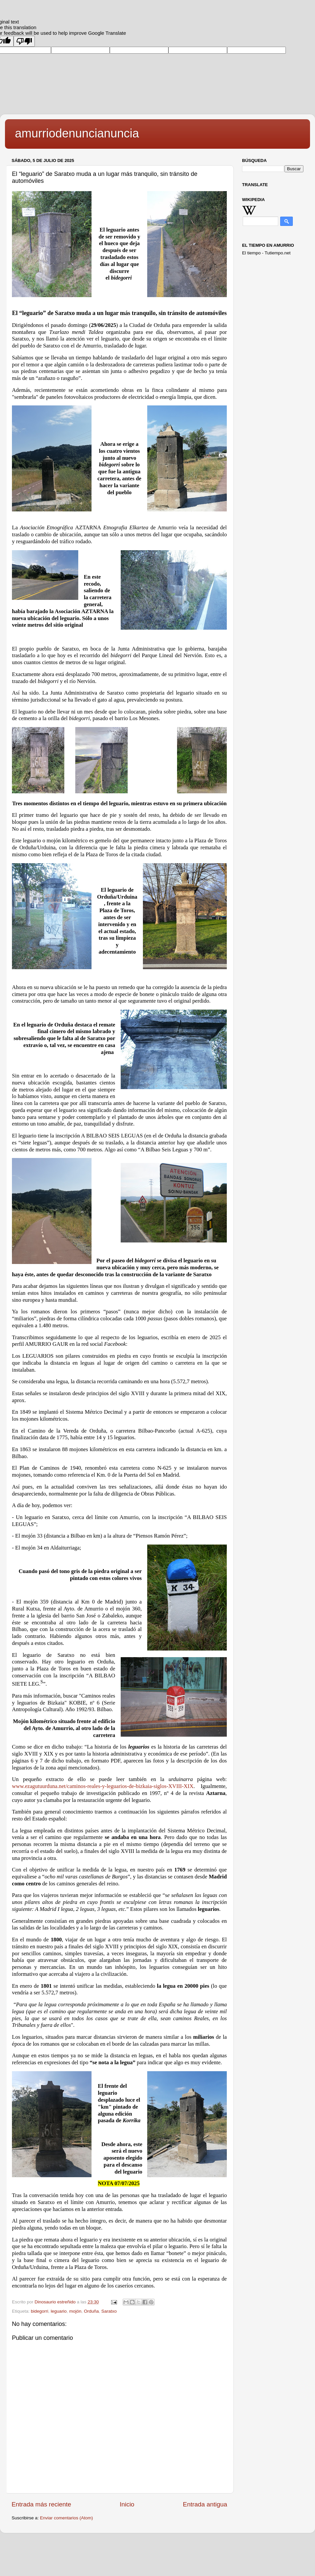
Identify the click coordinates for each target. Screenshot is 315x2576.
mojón (75, 2311)
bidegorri (39, 2311)
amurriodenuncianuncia (77, 133)
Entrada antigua (205, 2504)
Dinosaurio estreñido (55, 2301)
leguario (59, 2311)
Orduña (91, 2311)
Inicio (127, 2504)
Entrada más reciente (41, 2504)
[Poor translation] (24, 41)
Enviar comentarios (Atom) (66, 2517)
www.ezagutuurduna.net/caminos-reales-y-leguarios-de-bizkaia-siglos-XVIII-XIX (102, 1786)
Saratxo (109, 2311)
